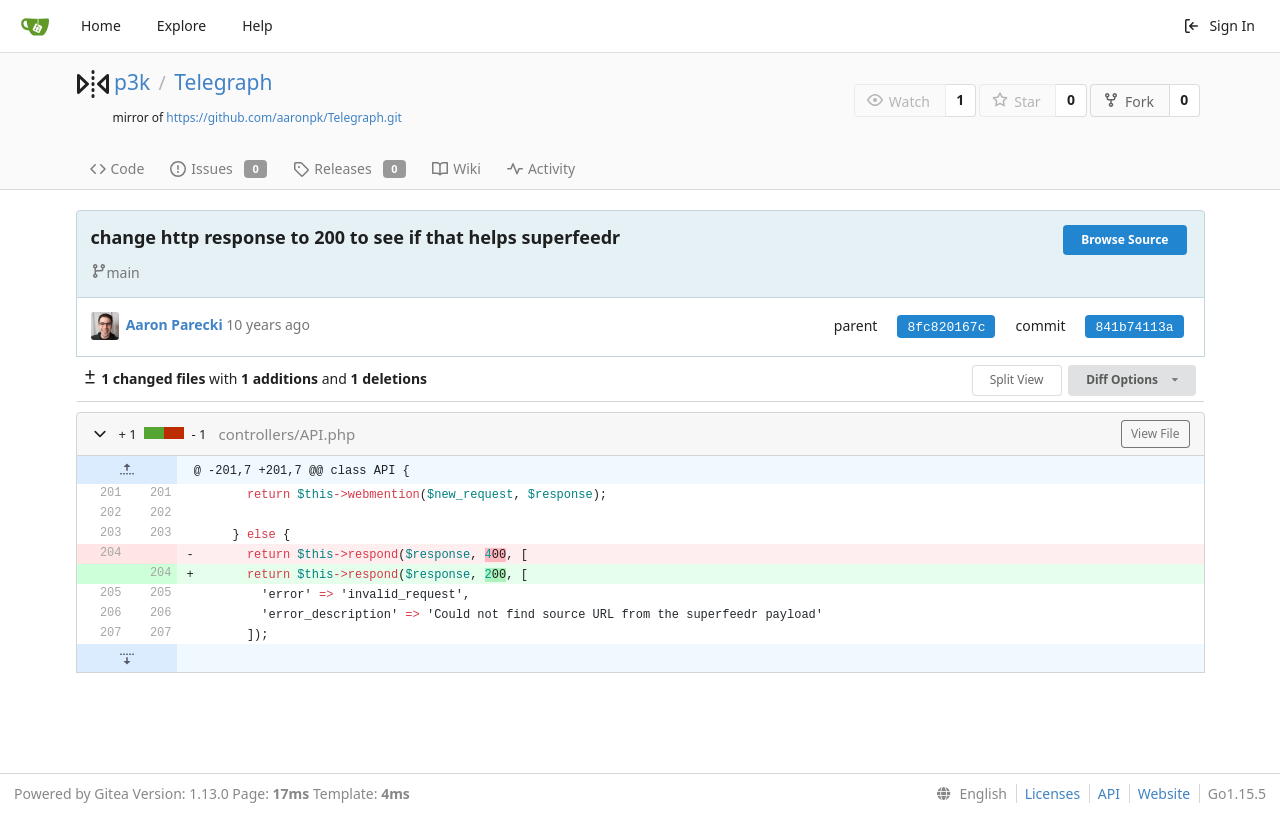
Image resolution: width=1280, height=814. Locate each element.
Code (117, 168)
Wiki (456, 168)
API (1109, 793)
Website (1164, 793)
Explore (181, 25)
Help (257, 25)
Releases (349, 168)
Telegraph (223, 82)
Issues (218, 168)
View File (1155, 433)
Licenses (1053, 793)
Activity (541, 168)
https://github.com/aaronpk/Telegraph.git (284, 117)
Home (101, 25)
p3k (132, 82)
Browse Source (1124, 239)
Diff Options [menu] (1131, 379)
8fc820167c (946, 327)
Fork (1128, 101)
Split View (1017, 379)
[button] (100, 434)
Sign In (1219, 25)
